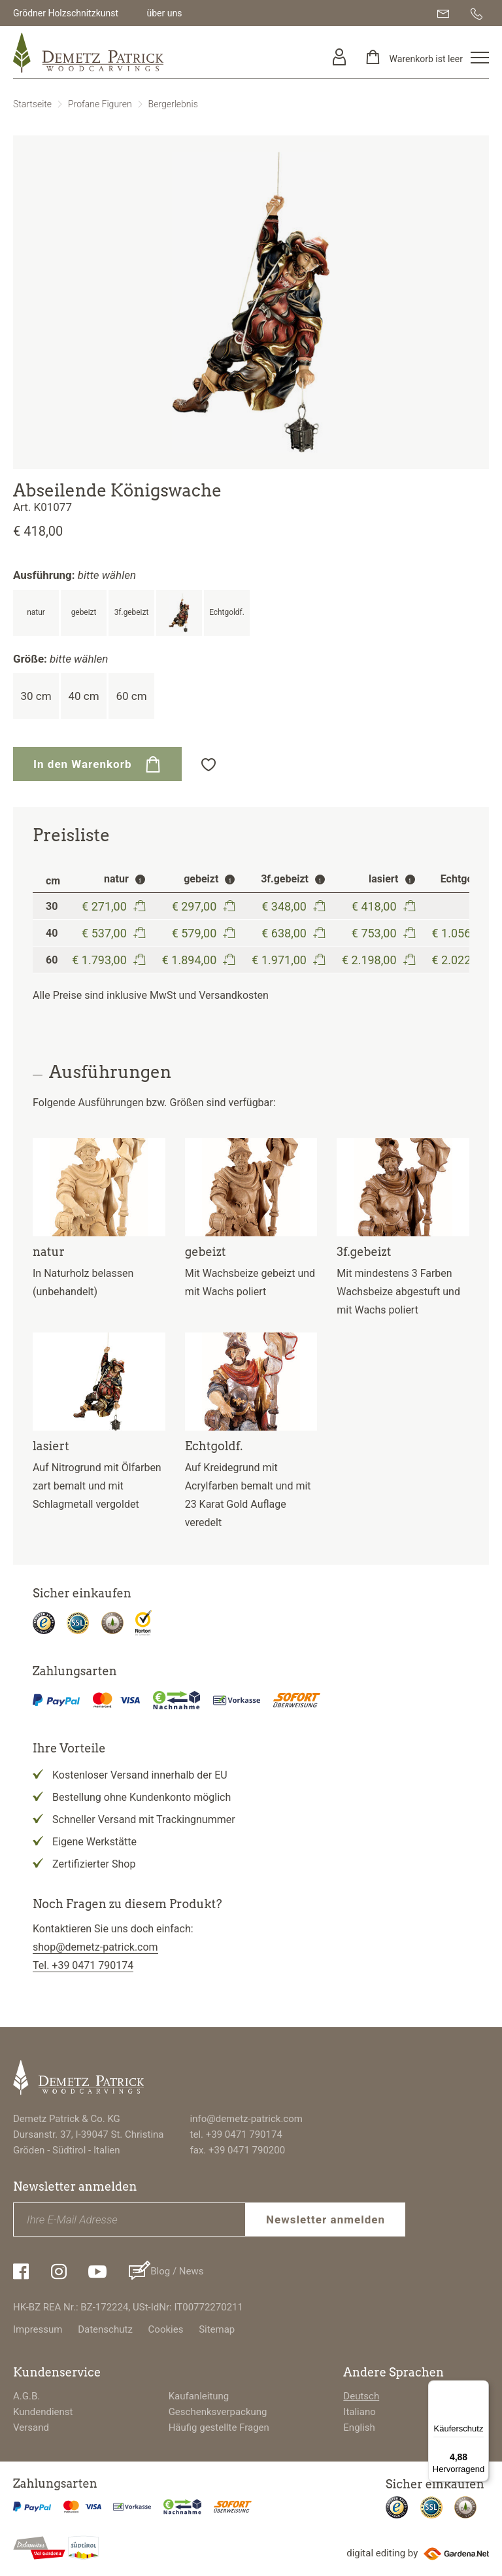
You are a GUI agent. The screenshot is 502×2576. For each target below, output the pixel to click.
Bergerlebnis (173, 104)
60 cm (131, 696)
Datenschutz (105, 2329)
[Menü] (481, 2388)
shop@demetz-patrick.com (95, 1947)
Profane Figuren (100, 104)
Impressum (37, 2329)
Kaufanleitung (199, 2396)
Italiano (359, 2412)
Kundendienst (43, 2412)
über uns (164, 13)
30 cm (35, 696)
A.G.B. (26, 2396)
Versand (31, 2427)
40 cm (83, 696)
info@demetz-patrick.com (246, 2119)
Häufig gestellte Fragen (219, 2427)
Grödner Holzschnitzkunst (65, 13)
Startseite (32, 104)
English (359, 2427)
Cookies (166, 2329)
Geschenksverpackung (218, 2412)
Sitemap (217, 2329)
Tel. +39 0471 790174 (83, 1965)
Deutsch (361, 2396)
